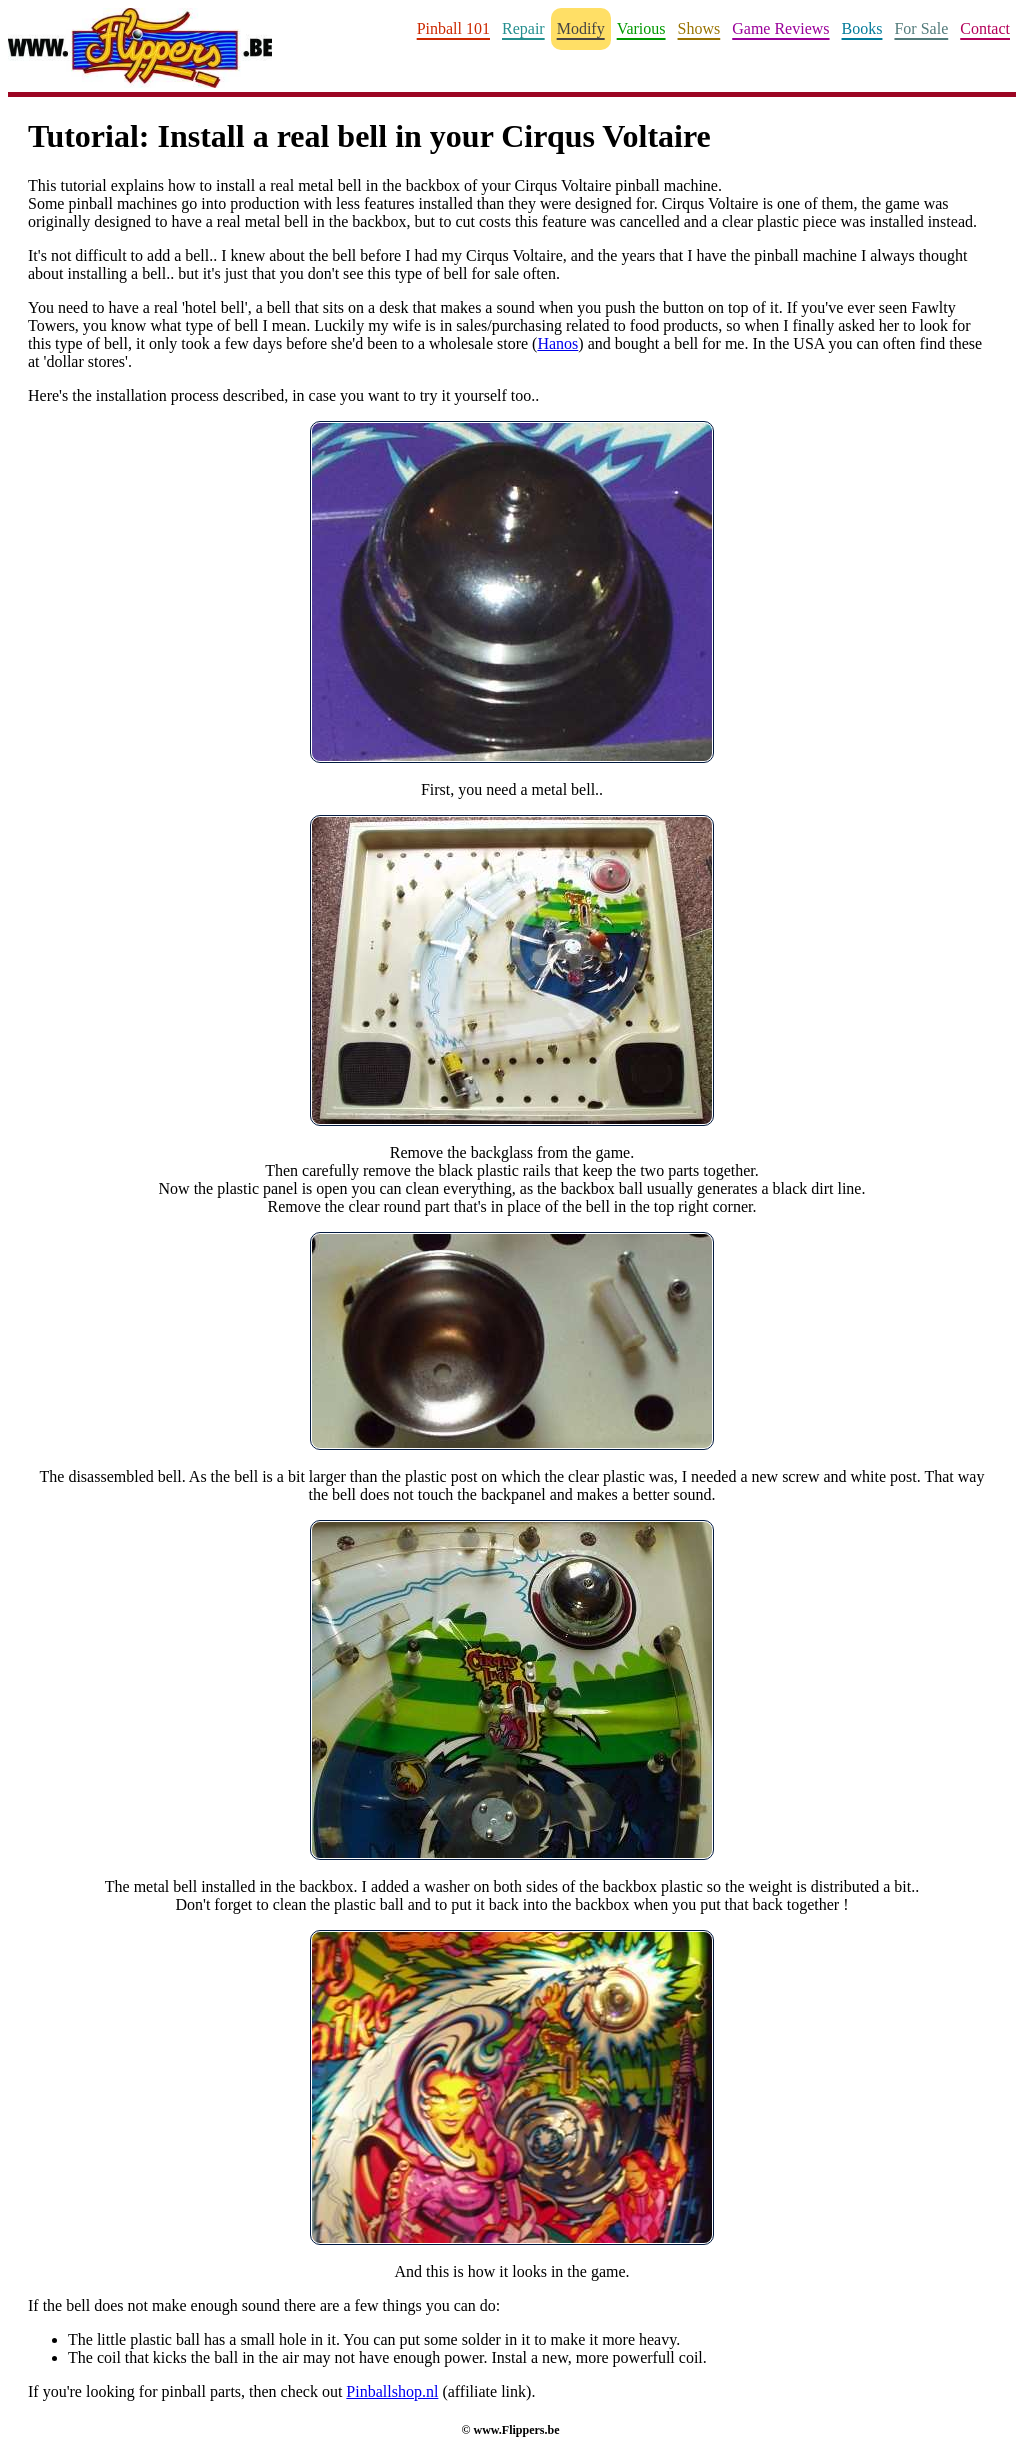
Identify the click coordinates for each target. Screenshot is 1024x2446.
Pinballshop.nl (392, 2391)
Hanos (557, 343)
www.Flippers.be (516, 2430)
